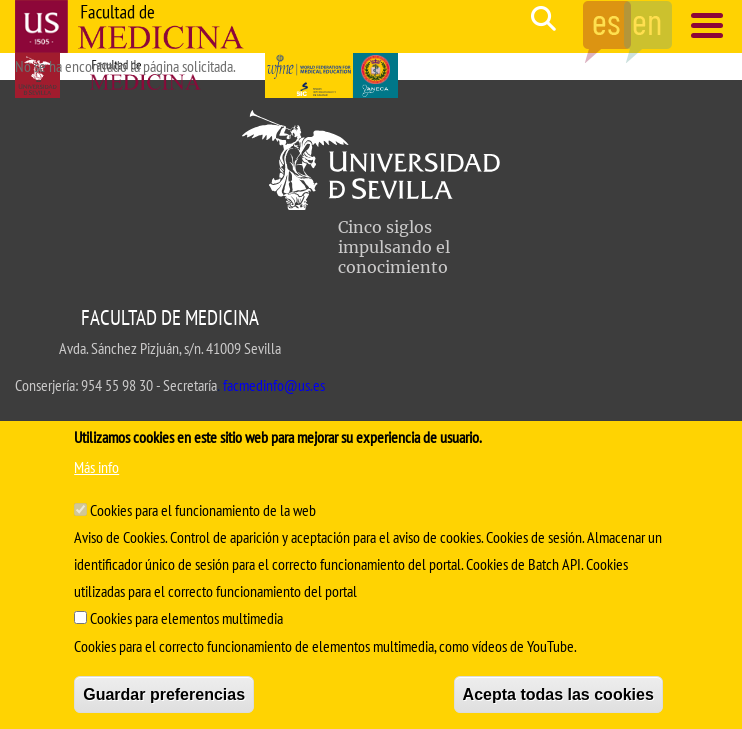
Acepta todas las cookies (558, 694)
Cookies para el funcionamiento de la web (203, 510)
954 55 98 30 (117, 385)
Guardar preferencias (164, 694)
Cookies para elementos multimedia (186, 618)
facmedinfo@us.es (274, 385)
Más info (96, 467)
